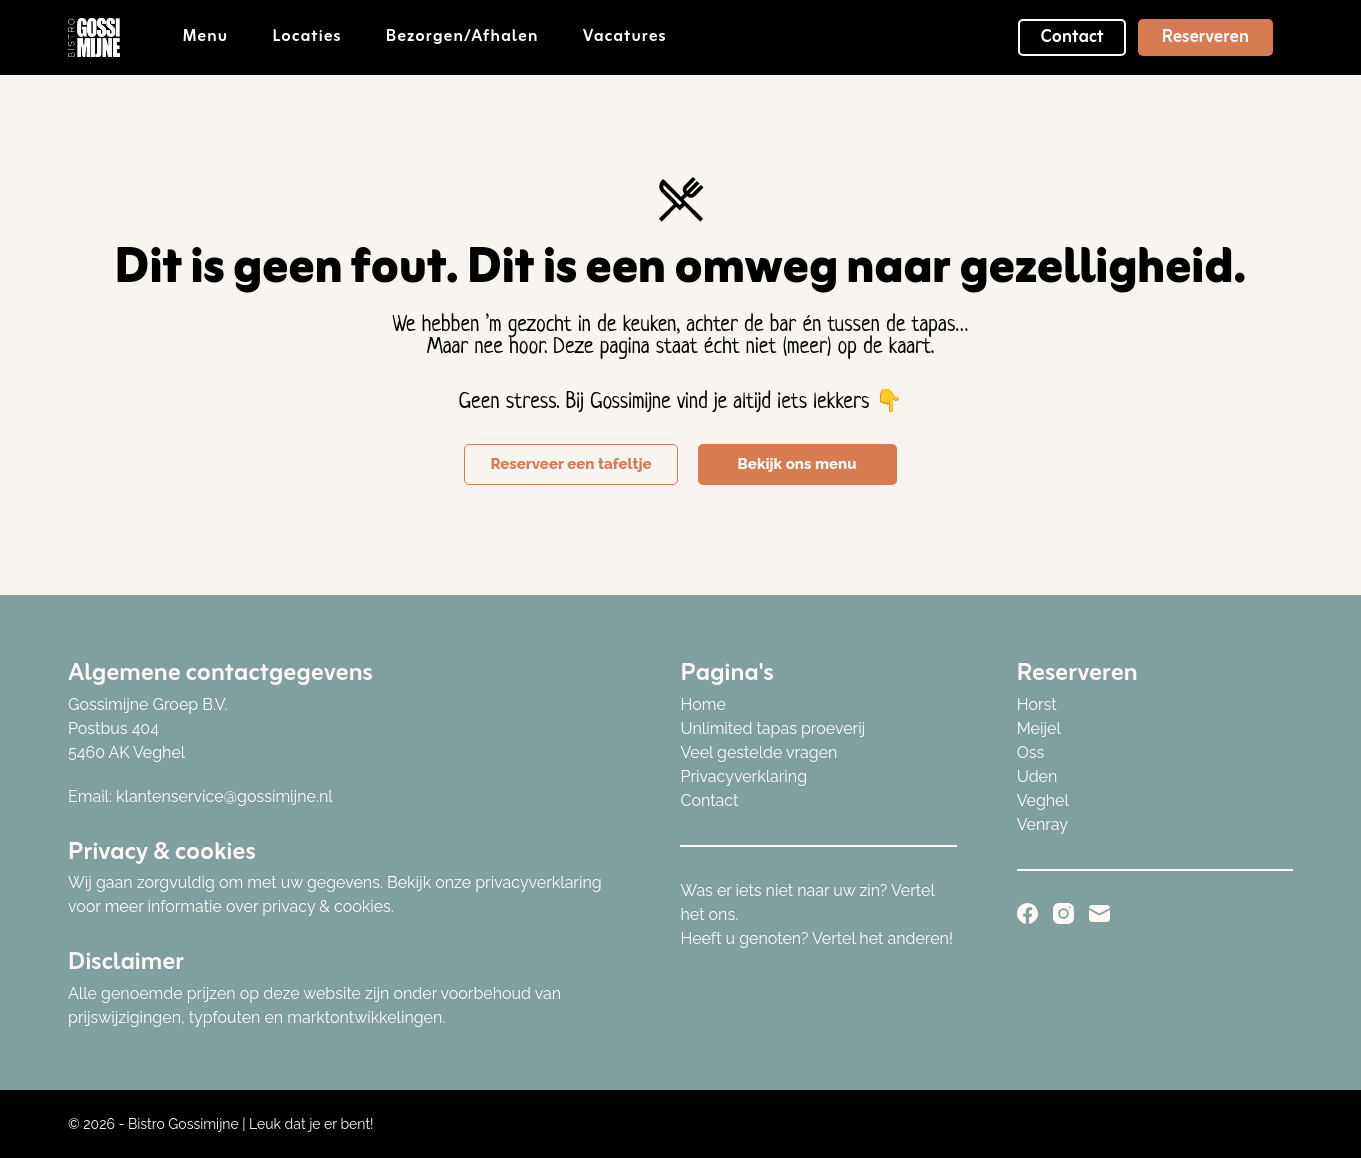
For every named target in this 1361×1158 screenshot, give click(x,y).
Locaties (320, 37)
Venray (1042, 824)
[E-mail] (1099, 913)
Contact (1072, 37)
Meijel (1039, 728)
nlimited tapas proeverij (778, 728)
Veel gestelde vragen (758, 752)
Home (702, 704)
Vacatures (625, 37)
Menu (219, 37)
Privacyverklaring (743, 776)
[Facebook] (1027, 913)
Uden (1037, 776)
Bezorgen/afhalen (476, 37)
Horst (1037, 704)
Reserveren (1205, 37)
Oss (1030, 752)
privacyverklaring (538, 882)
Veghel (1043, 800)
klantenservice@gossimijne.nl (224, 796)
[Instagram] (1063, 913)
